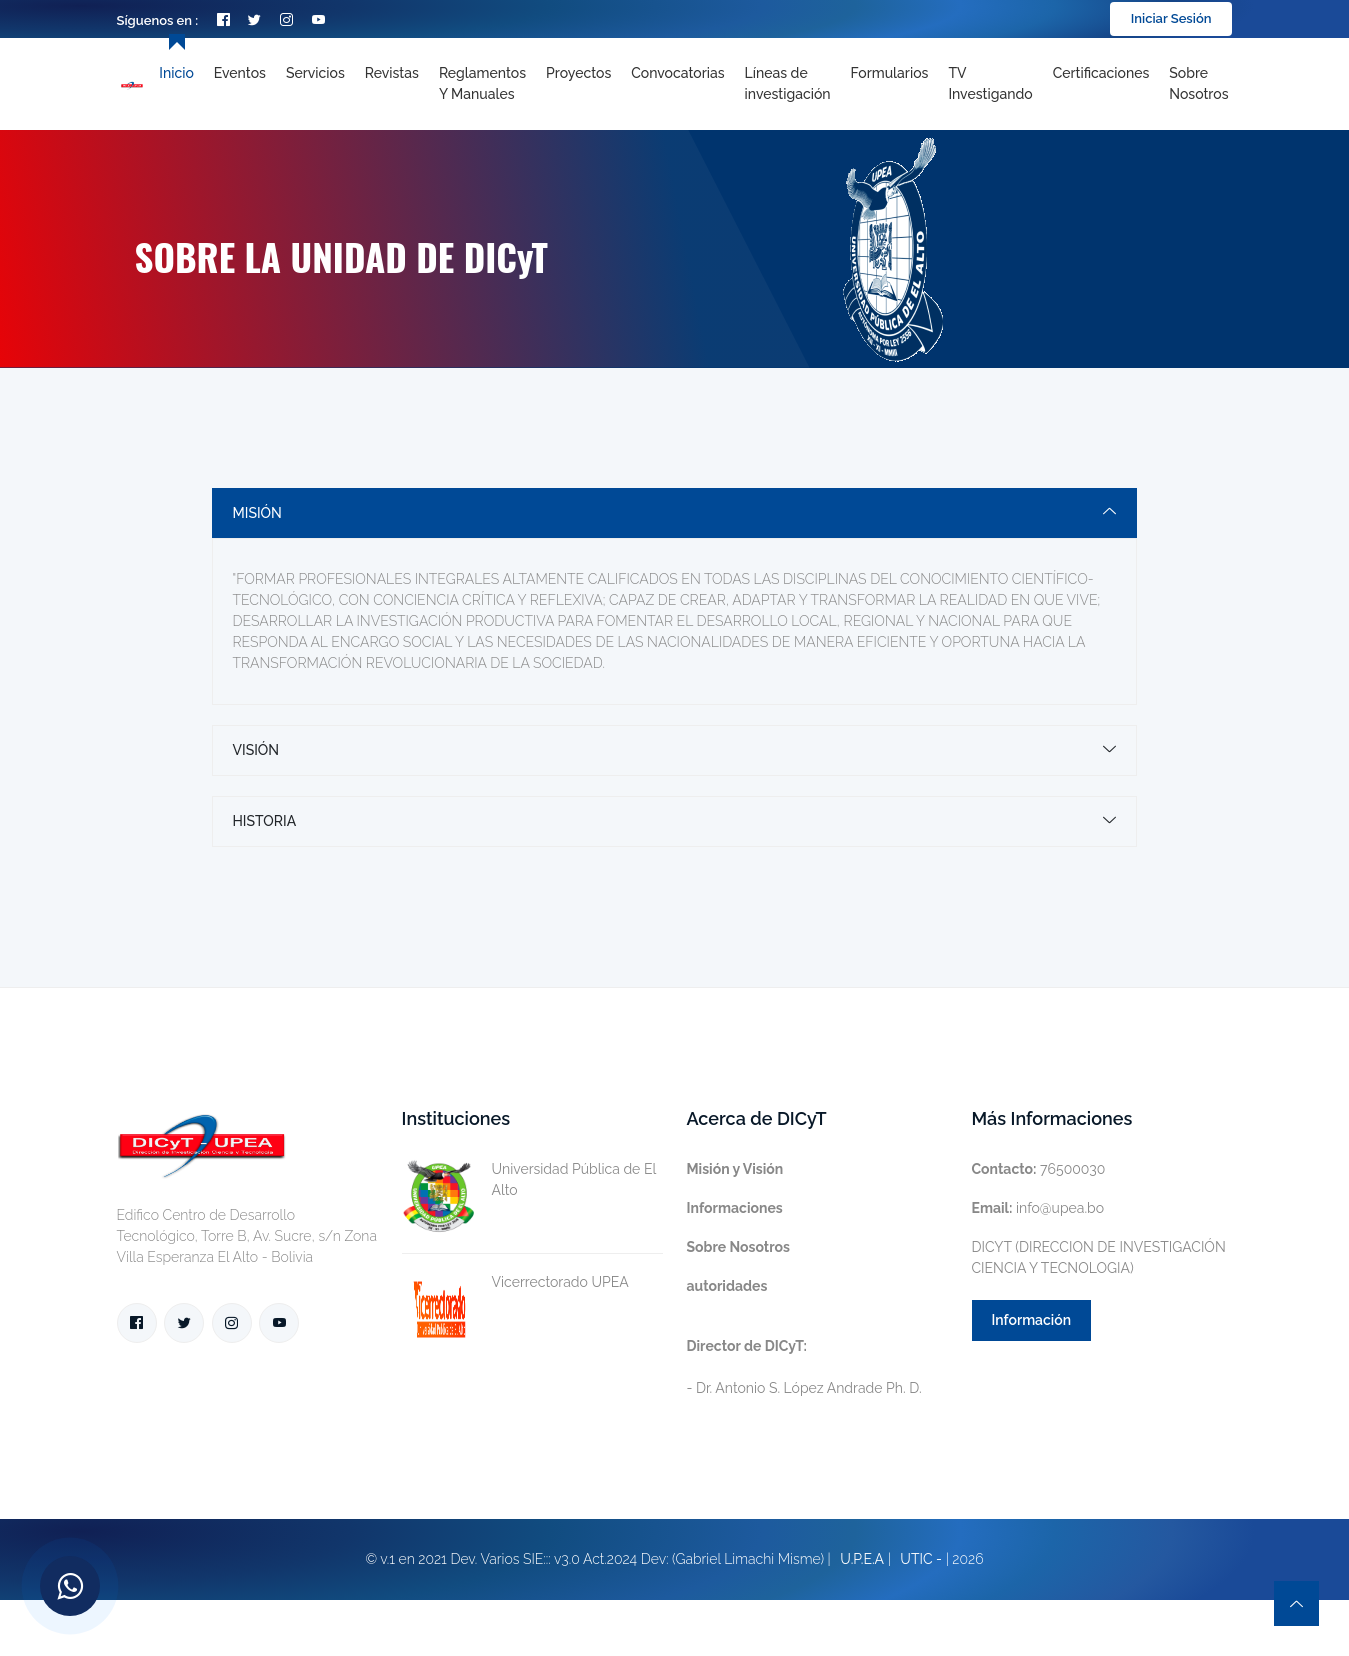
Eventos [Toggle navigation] (240, 73)
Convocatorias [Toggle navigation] (677, 73)
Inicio (176, 73)
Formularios (890, 73)
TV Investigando (990, 83)
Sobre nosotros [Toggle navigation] (1198, 83)
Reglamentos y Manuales (482, 83)
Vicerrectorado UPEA (515, 1282)
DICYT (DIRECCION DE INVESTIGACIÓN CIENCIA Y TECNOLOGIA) (1099, 1257)
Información (1032, 1320)
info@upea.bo (1038, 1208)
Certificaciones (1101, 73)
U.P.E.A (862, 1559)
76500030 (1039, 1169)
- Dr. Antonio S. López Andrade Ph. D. (804, 1367)
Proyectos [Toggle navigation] (578, 73)
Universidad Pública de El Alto (529, 1180)
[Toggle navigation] (788, 84)
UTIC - (921, 1559)
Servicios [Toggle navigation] (315, 73)
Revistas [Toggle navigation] (392, 73)
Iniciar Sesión (1171, 18)
